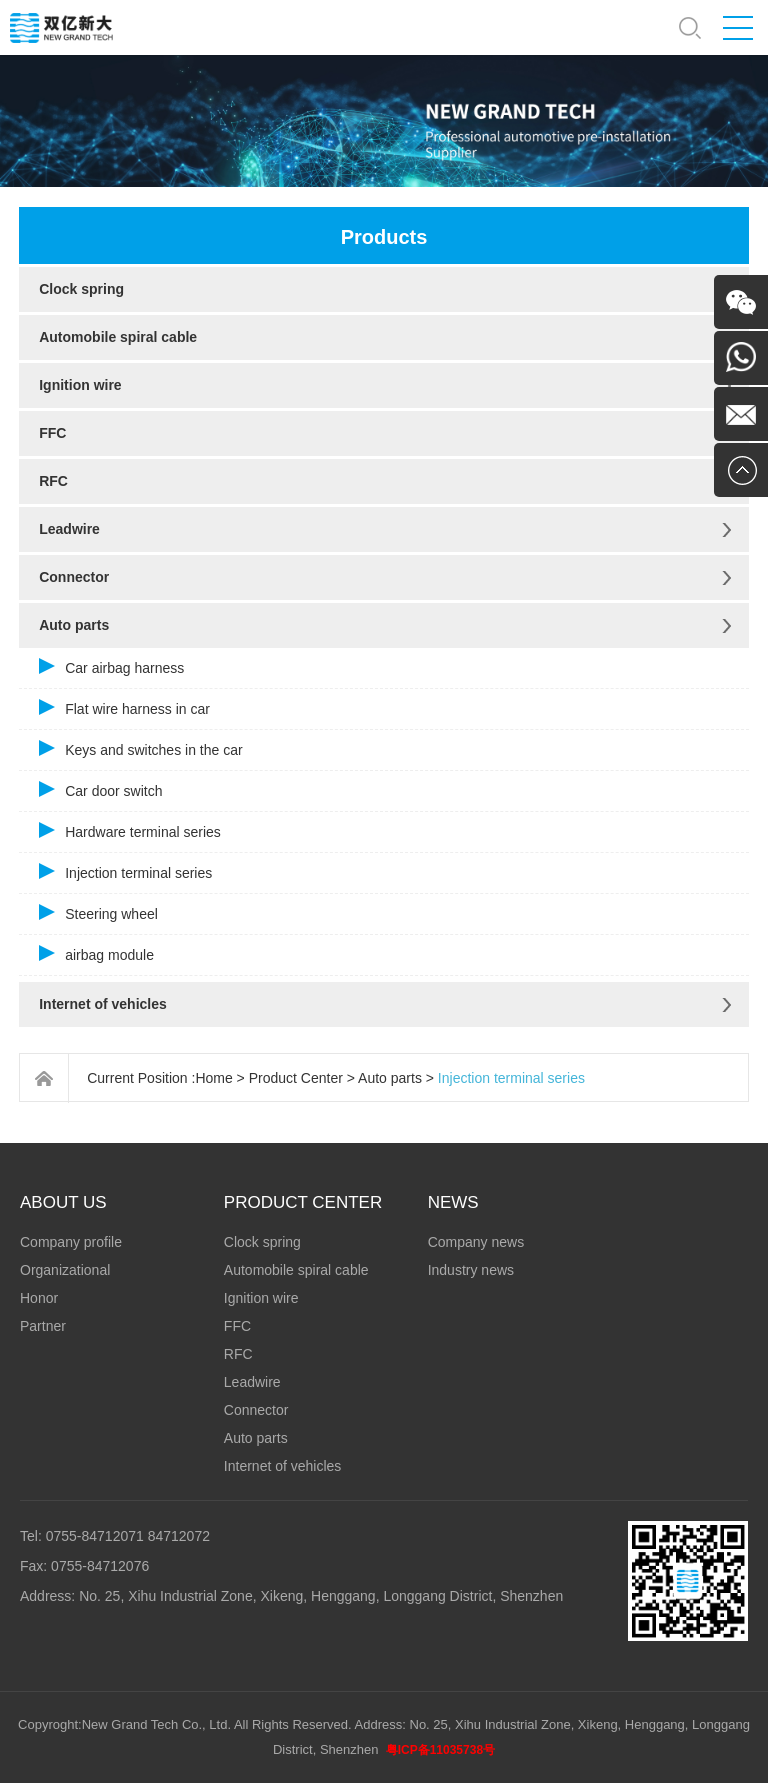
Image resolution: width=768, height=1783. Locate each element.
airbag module (109, 955)
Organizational (65, 1270)
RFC (53, 481)
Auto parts (74, 625)
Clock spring (81, 289)
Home (213, 1078)
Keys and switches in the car (153, 750)
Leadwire (69, 529)
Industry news (471, 1270)
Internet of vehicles (103, 1004)
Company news (476, 1242)
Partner (43, 1326)
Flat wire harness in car (137, 709)
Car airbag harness (124, 668)
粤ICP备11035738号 (440, 1750)
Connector (74, 577)
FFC (52, 433)
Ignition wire (80, 385)
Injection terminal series (138, 873)
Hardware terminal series (143, 832)
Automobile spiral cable (118, 337)
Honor (39, 1298)
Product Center (296, 1078)
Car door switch (113, 791)
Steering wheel (111, 914)
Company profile (71, 1242)
